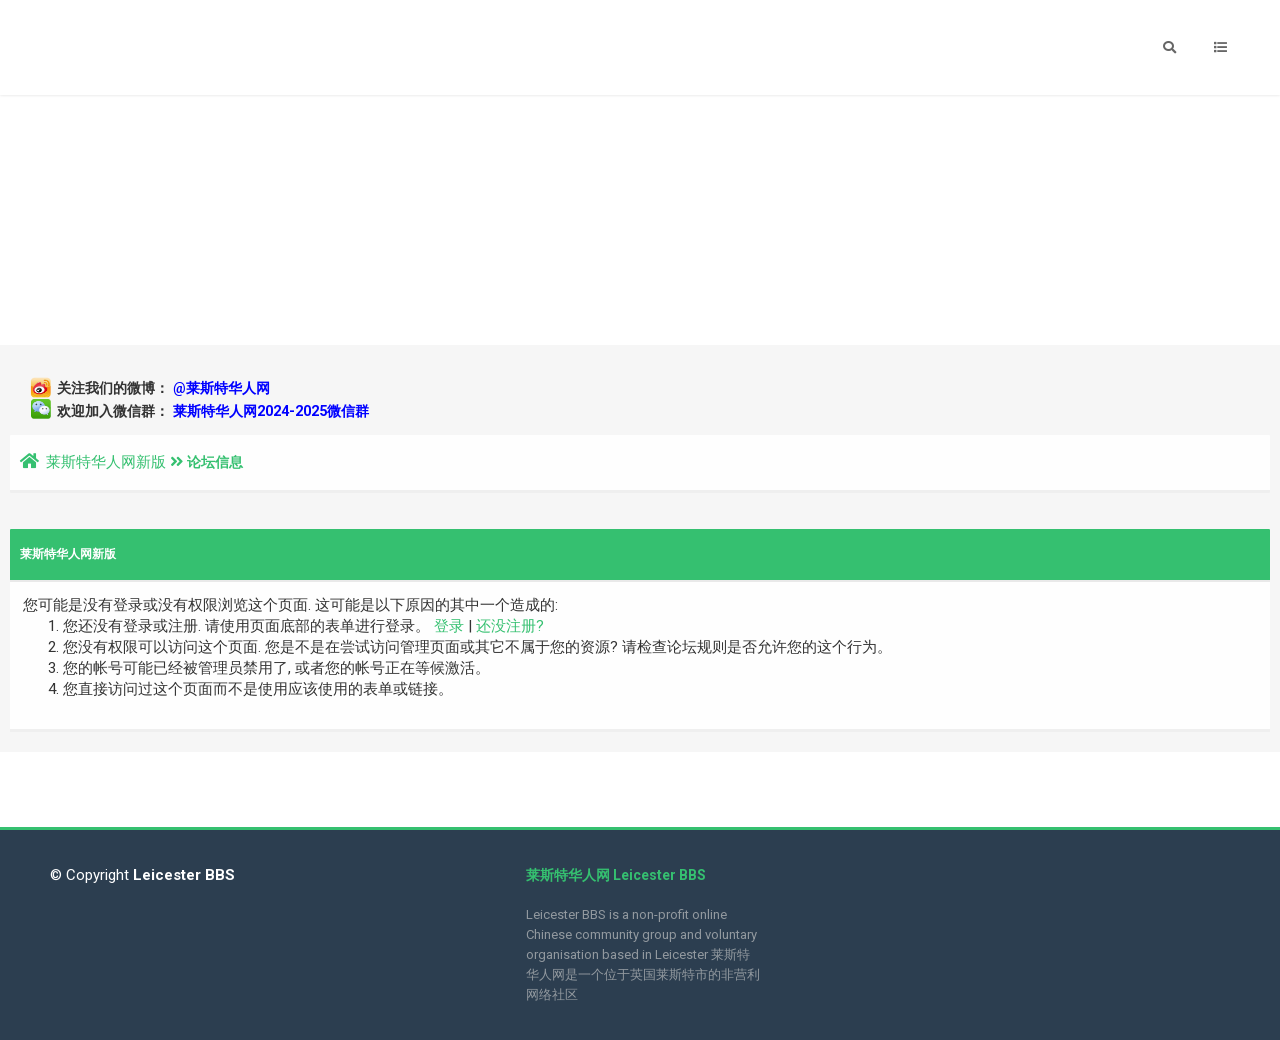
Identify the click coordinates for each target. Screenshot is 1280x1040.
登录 (449, 626)
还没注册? (510, 626)
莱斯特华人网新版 (106, 462)
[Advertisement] (640, 220)
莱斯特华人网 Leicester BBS (616, 875)
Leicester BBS (182, 875)
